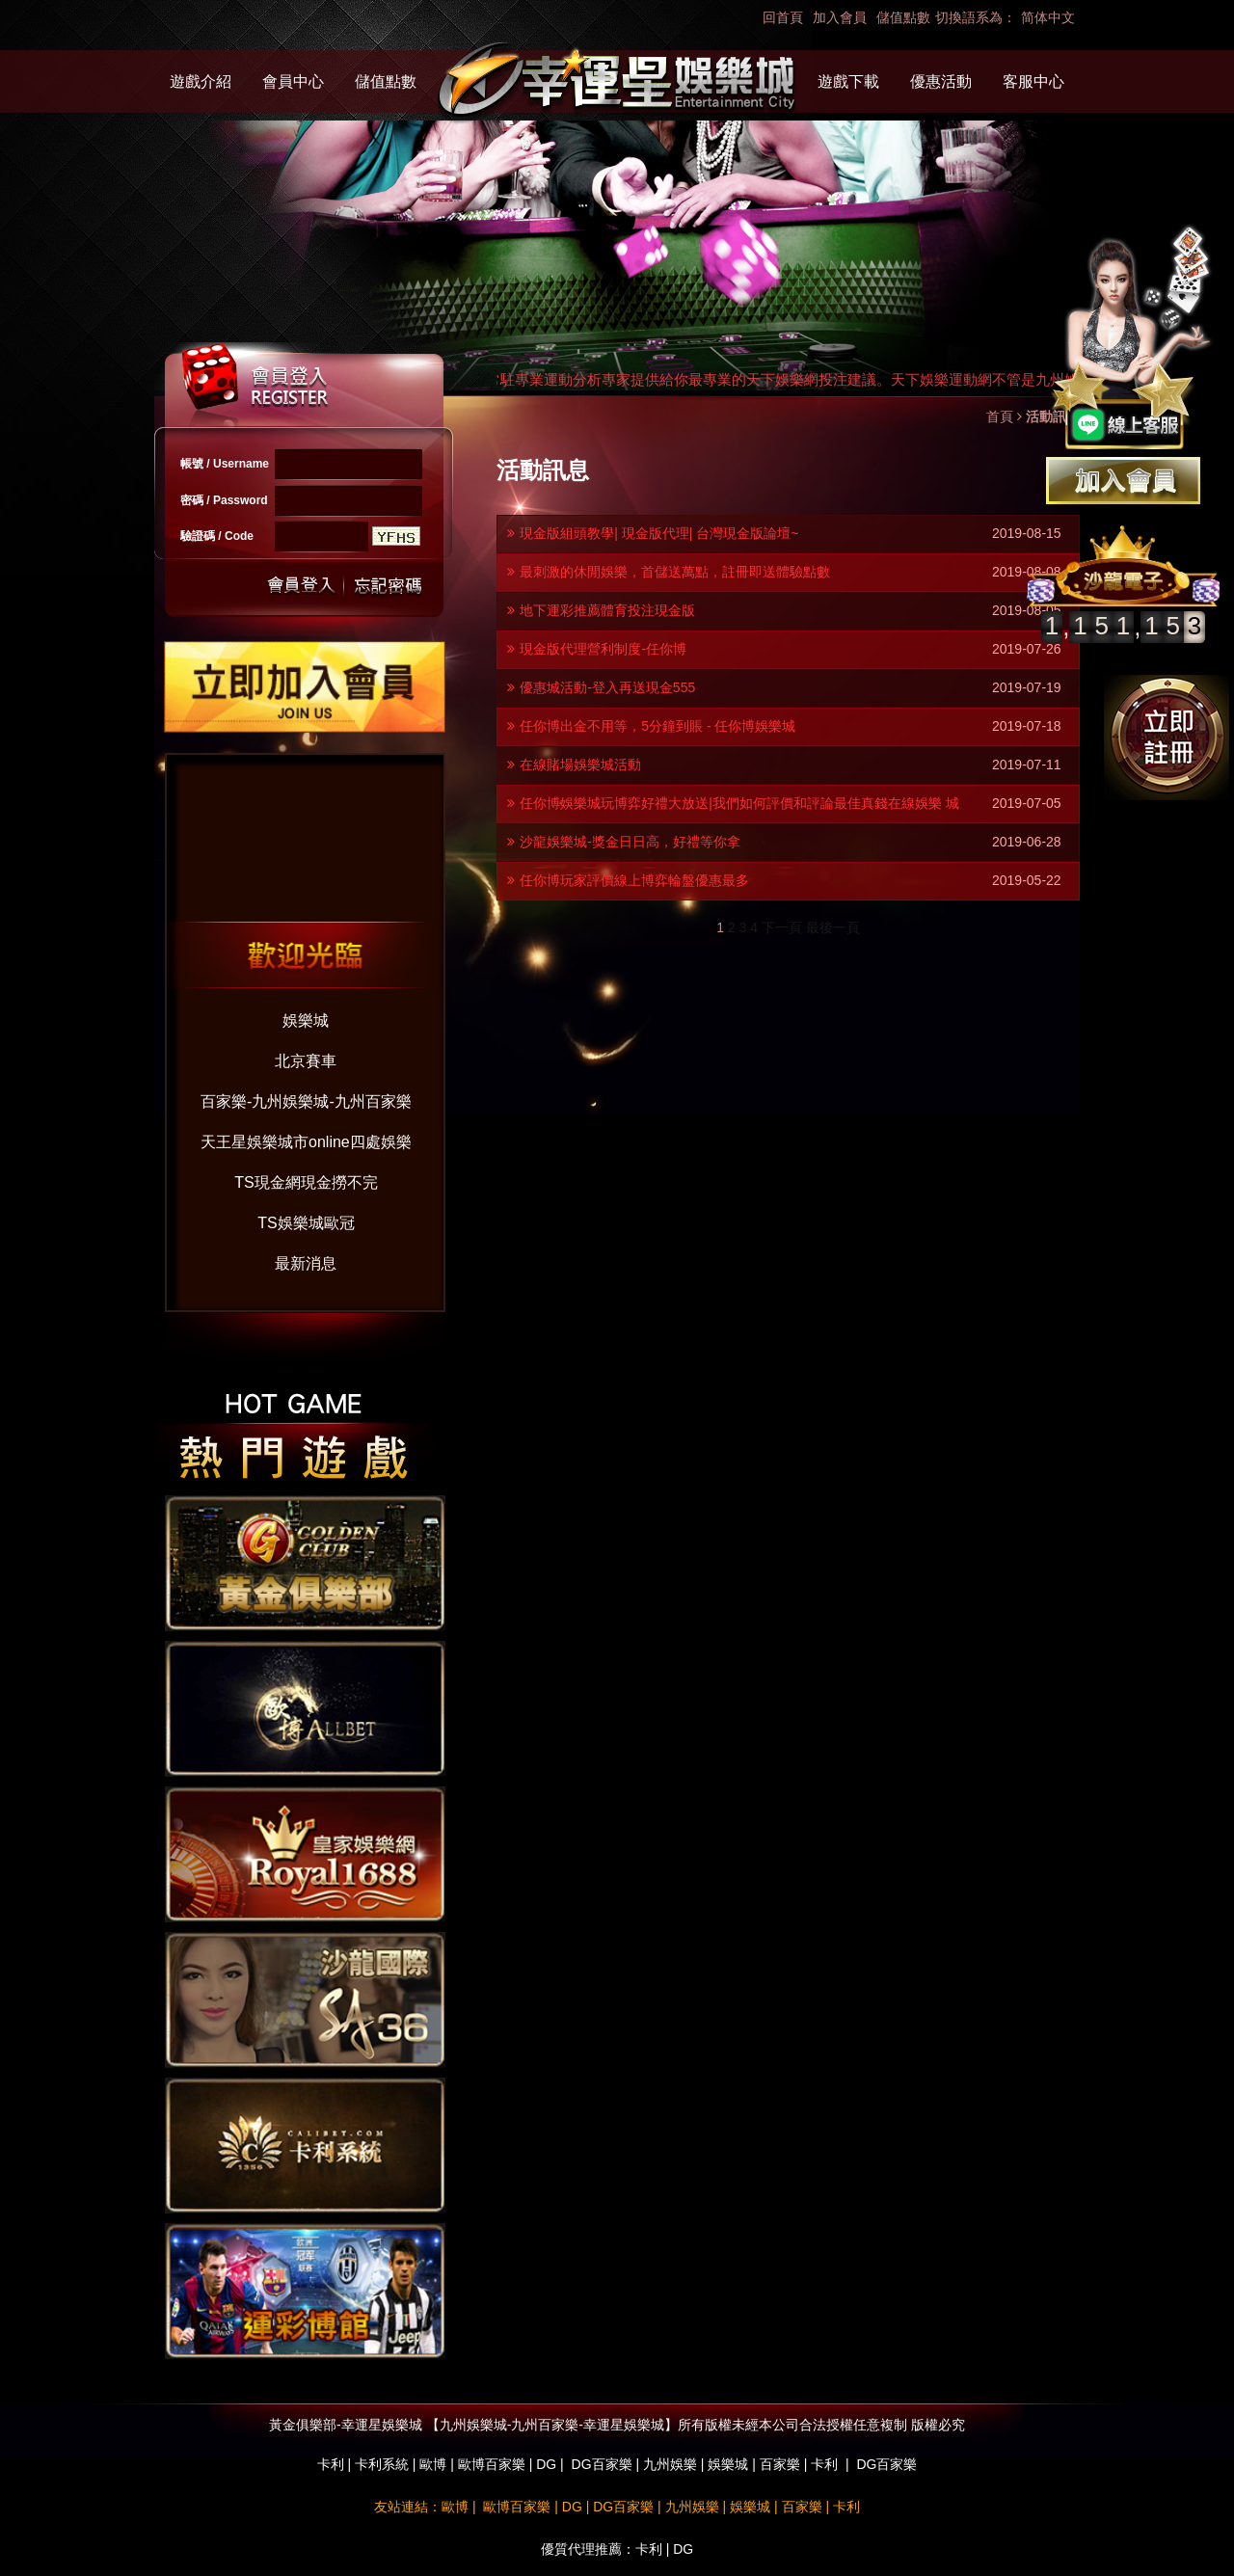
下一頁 (782, 927)
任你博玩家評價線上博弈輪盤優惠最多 (634, 880)
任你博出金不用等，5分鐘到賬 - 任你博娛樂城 (657, 726)
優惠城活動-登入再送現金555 (607, 687)
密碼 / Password (224, 500)
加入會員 (840, 17)
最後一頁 (833, 927)
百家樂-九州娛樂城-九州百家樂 (306, 1101)
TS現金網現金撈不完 (305, 1182)
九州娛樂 (670, 2464)
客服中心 (1033, 81)
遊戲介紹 (200, 81)
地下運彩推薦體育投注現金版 (607, 610)
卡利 (330, 2464)
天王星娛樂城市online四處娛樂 (306, 1142)
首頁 (999, 416)
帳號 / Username (224, 463)
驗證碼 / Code (217, 536)
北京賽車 (305, 1061)
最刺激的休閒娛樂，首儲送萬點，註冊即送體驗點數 (675, 571)
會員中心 (293, 81)
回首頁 (783, 17)
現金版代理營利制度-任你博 (603, 649)
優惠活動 (941, 81)
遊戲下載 (848, 81)
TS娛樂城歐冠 (305, 1223)
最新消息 (305, 1263)
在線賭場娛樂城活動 (580, 764)
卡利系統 (382, 2464)
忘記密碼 (382, 586)
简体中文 (1048, 17)
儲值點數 (903, 17)
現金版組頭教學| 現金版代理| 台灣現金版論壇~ (659, 533)
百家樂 (780, 2464)
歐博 (432, 2464)
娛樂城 (305, 1020)
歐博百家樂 (491, 2464)
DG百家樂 (602, 2464)
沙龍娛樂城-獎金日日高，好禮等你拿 (630, 841)
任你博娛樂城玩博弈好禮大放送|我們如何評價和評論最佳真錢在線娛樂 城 (739, 803)
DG (546, 2464)
